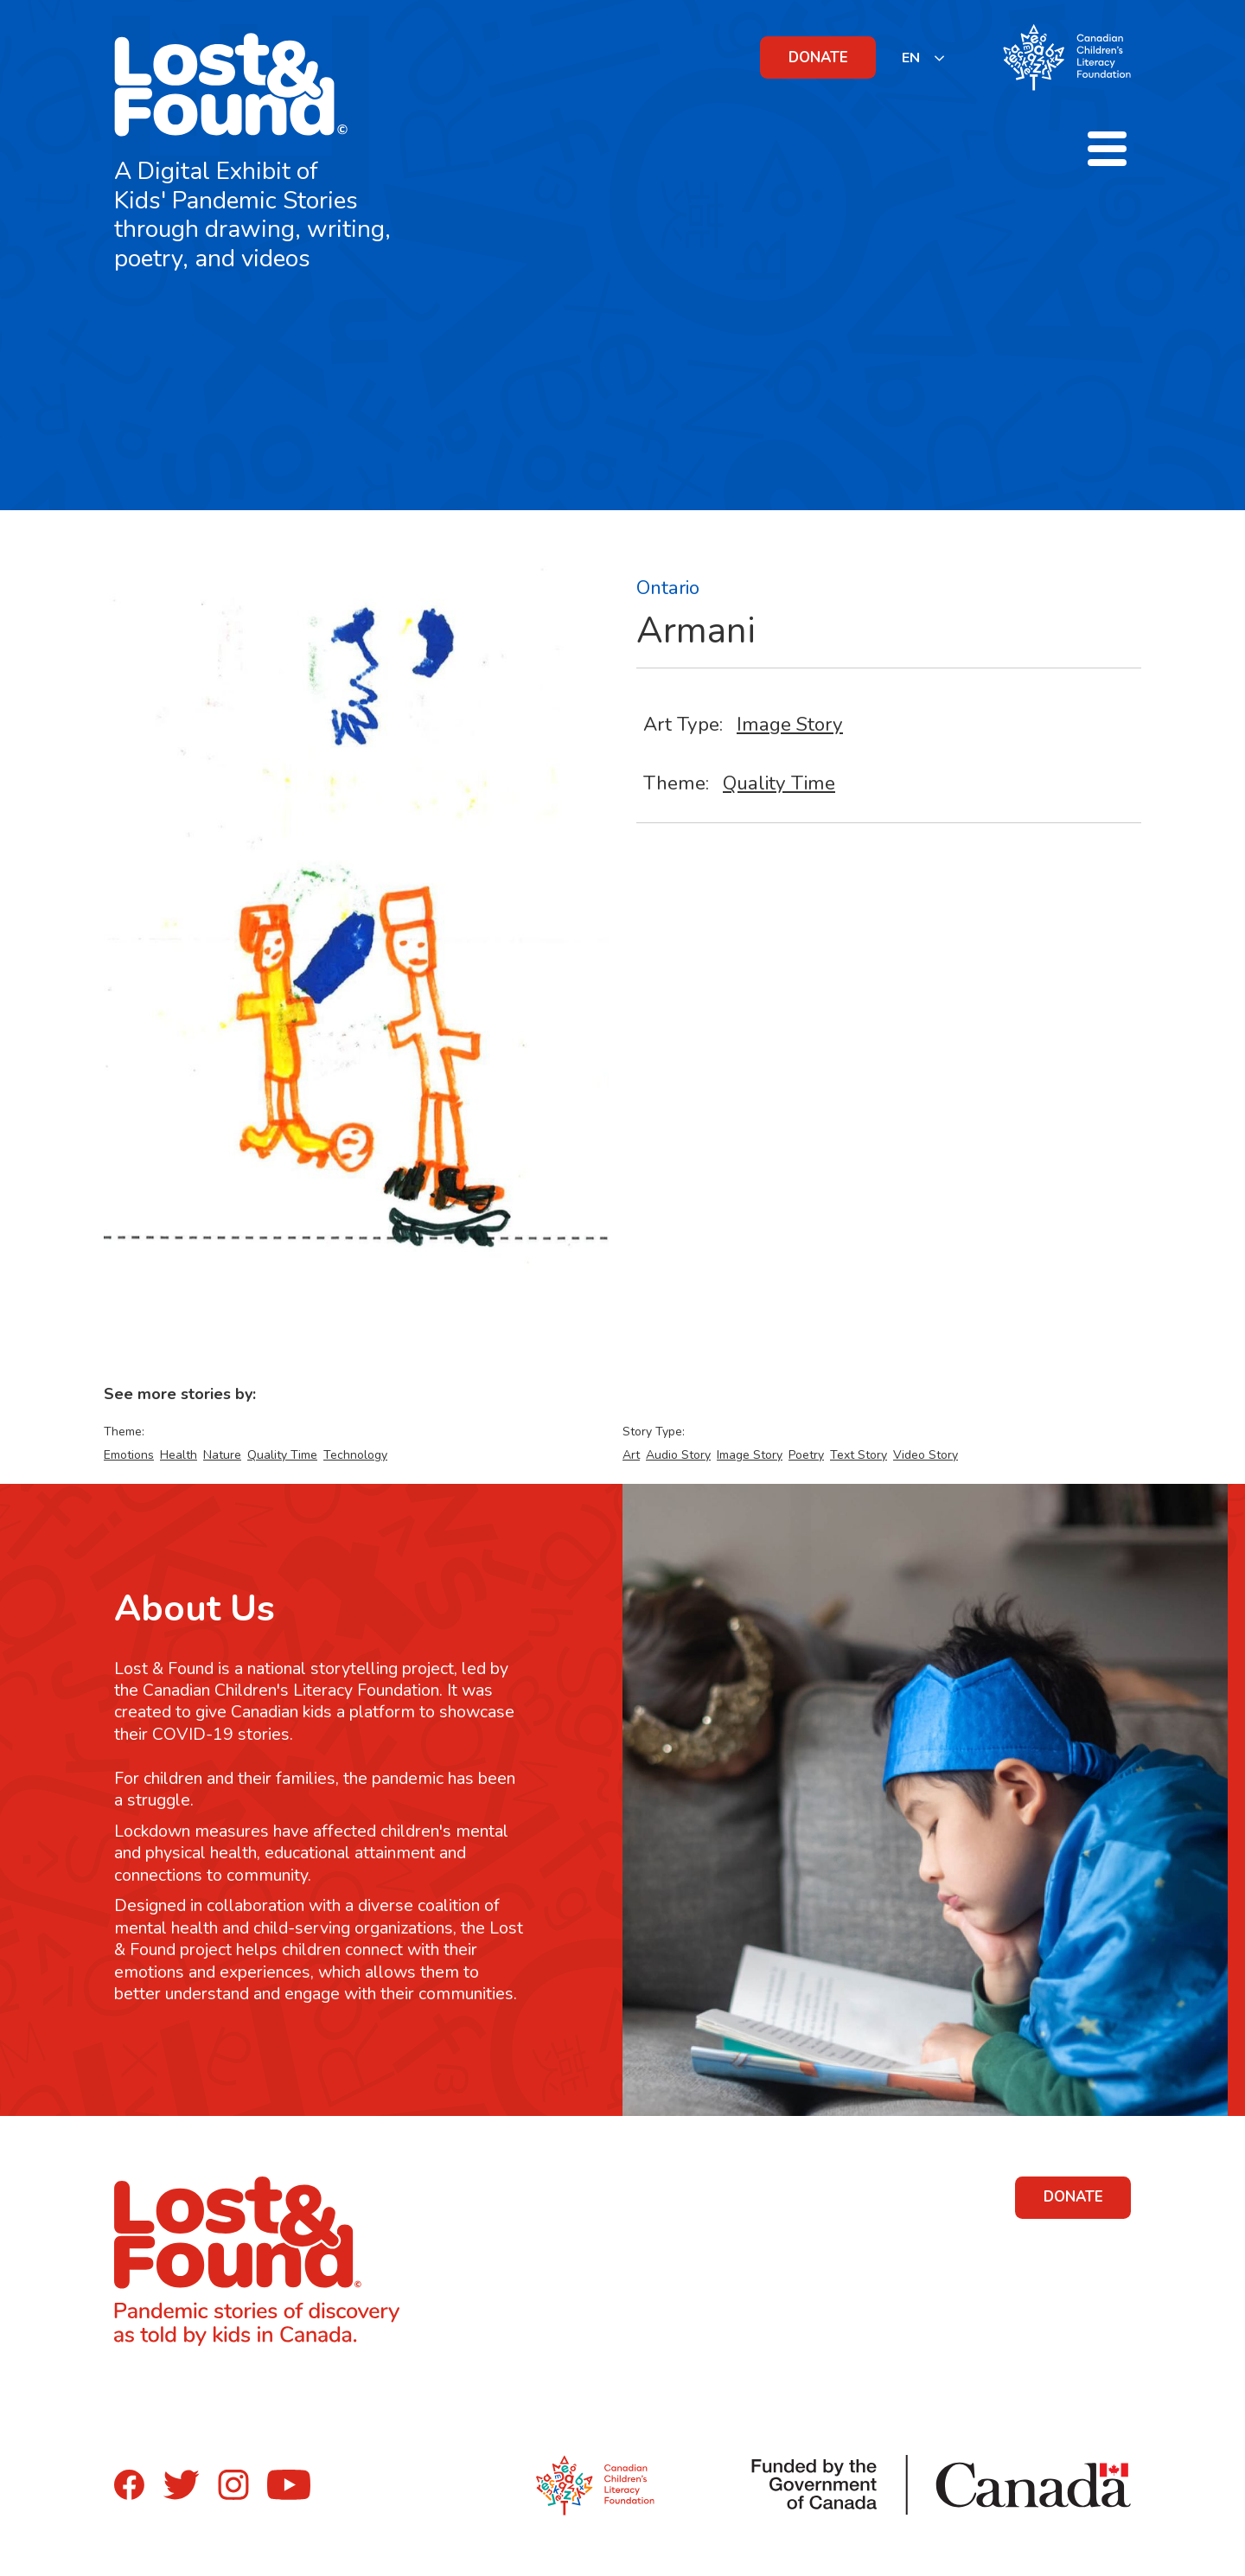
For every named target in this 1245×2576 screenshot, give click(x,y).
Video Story (925, 1455)
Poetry (806, 1455)
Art (631, 1455)
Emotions (129, 1455)
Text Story (858, 1455)
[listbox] (923, 58)
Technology (355, 1455)
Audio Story (678, 1455)
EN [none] (911, 57)
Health (178, 1455)
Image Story (790, 724)
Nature (222, 1455)
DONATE (818, 57)
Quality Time (779, 783)
